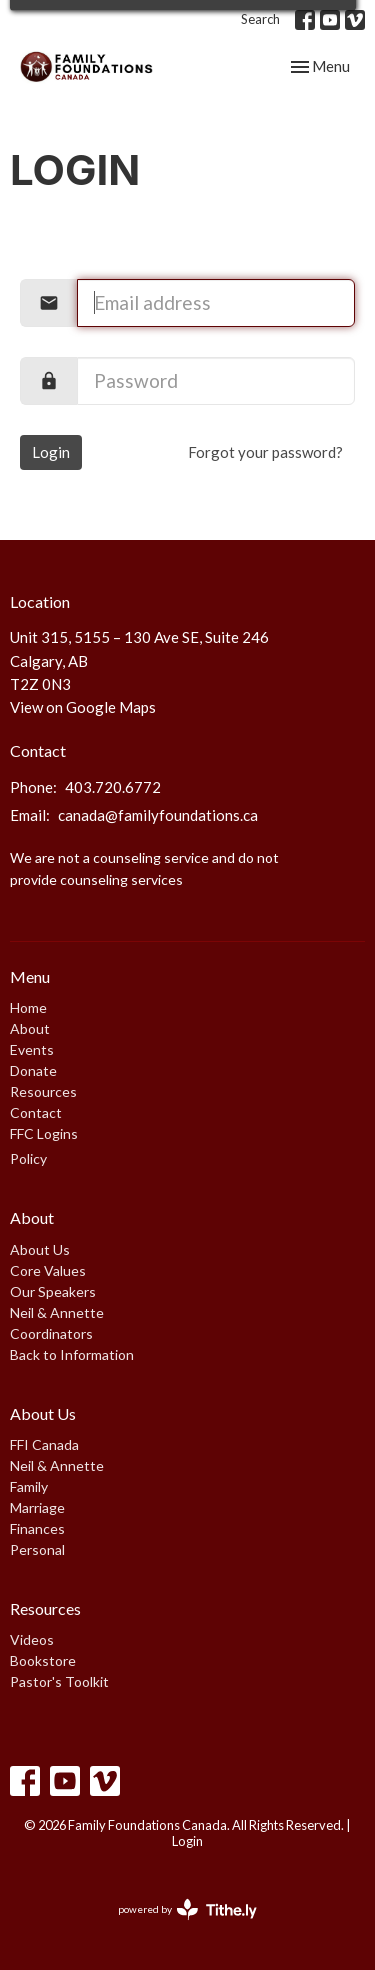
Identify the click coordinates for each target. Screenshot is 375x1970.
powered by (187, 1909)
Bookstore (43, 1660)
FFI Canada (44, 1444)
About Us (40, 1249)
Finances (37, 1528)
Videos (32, 1639)
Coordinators (51, 1333)
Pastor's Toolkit (59, 1681)
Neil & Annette (57, 1312)
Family (29, 1486)
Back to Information (72, 1354)
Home (28, 1007)
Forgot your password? (265, 452)
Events (32, 1049)
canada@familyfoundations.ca (158, 815)
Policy (28, 1158)
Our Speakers (53, 1291)
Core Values (48, 1270)
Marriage (37, 1507)
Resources (43, 1091)
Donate (33, 1070)
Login (51, 452)
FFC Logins (44, 1133)
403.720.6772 (113, 787)
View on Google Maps (83, 707)
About (30, 1028)
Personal (37, 1549)
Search (260, 19)
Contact (36, 1112)
